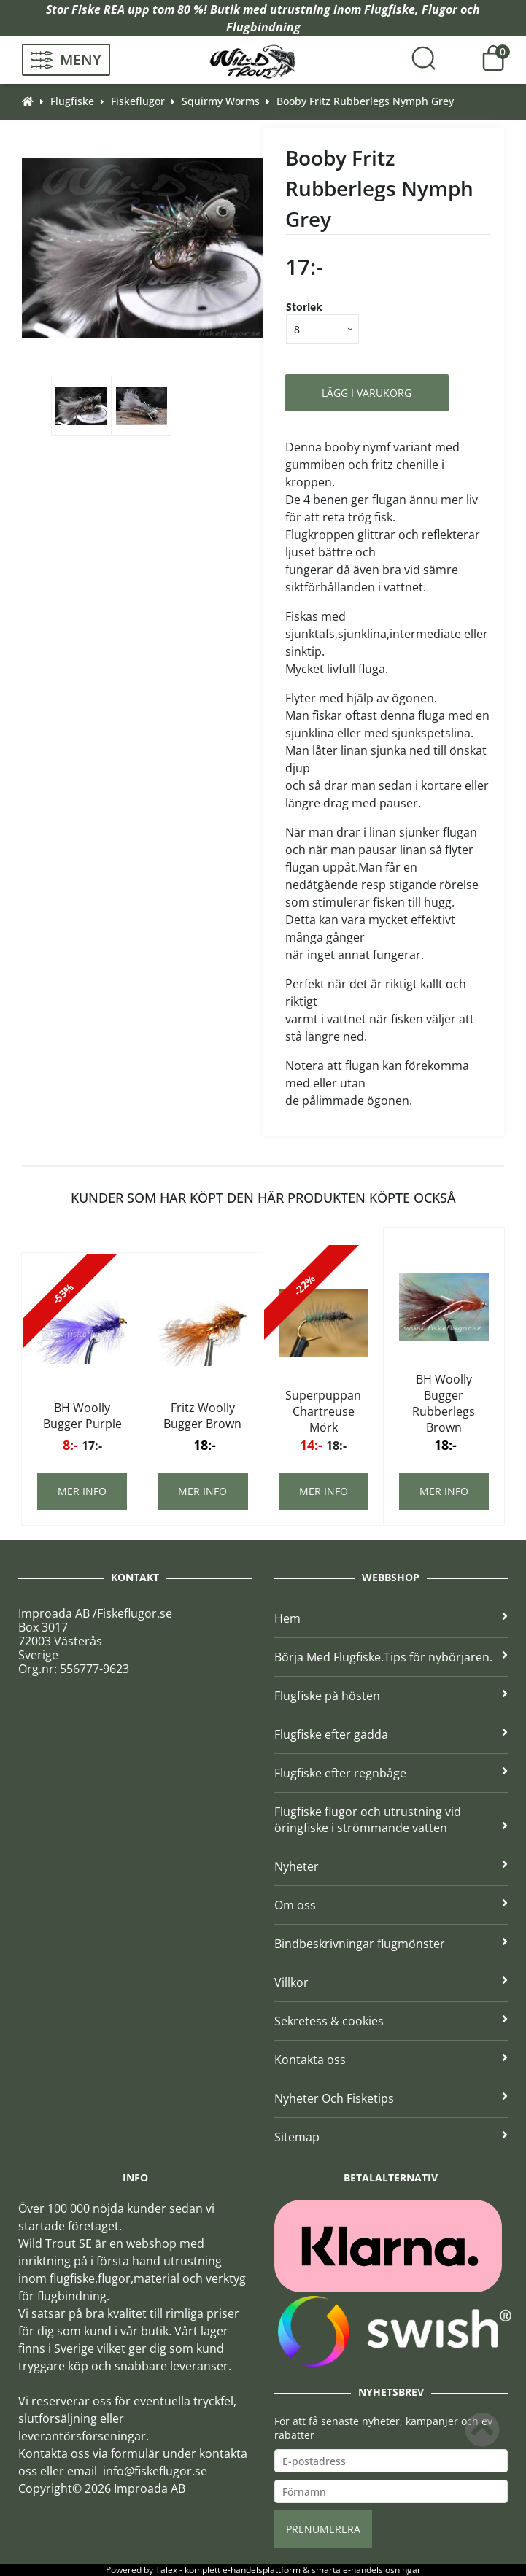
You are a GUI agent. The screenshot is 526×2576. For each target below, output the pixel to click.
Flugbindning (263, 27)
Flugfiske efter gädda (391, 1734)
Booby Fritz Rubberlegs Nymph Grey (365, 101)
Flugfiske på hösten (391, 1696)
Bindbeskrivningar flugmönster (391, 1944)
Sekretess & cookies (391, 2021)
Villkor (391, 1982)
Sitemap (391, 2137)
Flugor (439, 9)
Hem (391, 1618)
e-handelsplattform (262, 2570)
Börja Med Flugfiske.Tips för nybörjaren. (391, 1657)
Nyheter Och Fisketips (391, 2098)
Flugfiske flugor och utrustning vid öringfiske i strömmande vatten (391, 1820)
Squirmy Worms (221, 101)
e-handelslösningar (382, 2570)
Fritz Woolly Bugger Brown (202, 1416)
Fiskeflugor (138, 101)
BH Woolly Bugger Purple (82, 1416)
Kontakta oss (391, 2060)
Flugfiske (389, 9)
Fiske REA (98, 9)
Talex (166, 2570)
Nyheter (391, 1866)
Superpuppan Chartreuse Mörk (323, 1411)
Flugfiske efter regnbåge (391, 1773)
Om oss (391, 1905)
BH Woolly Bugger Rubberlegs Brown (443, 1403)
